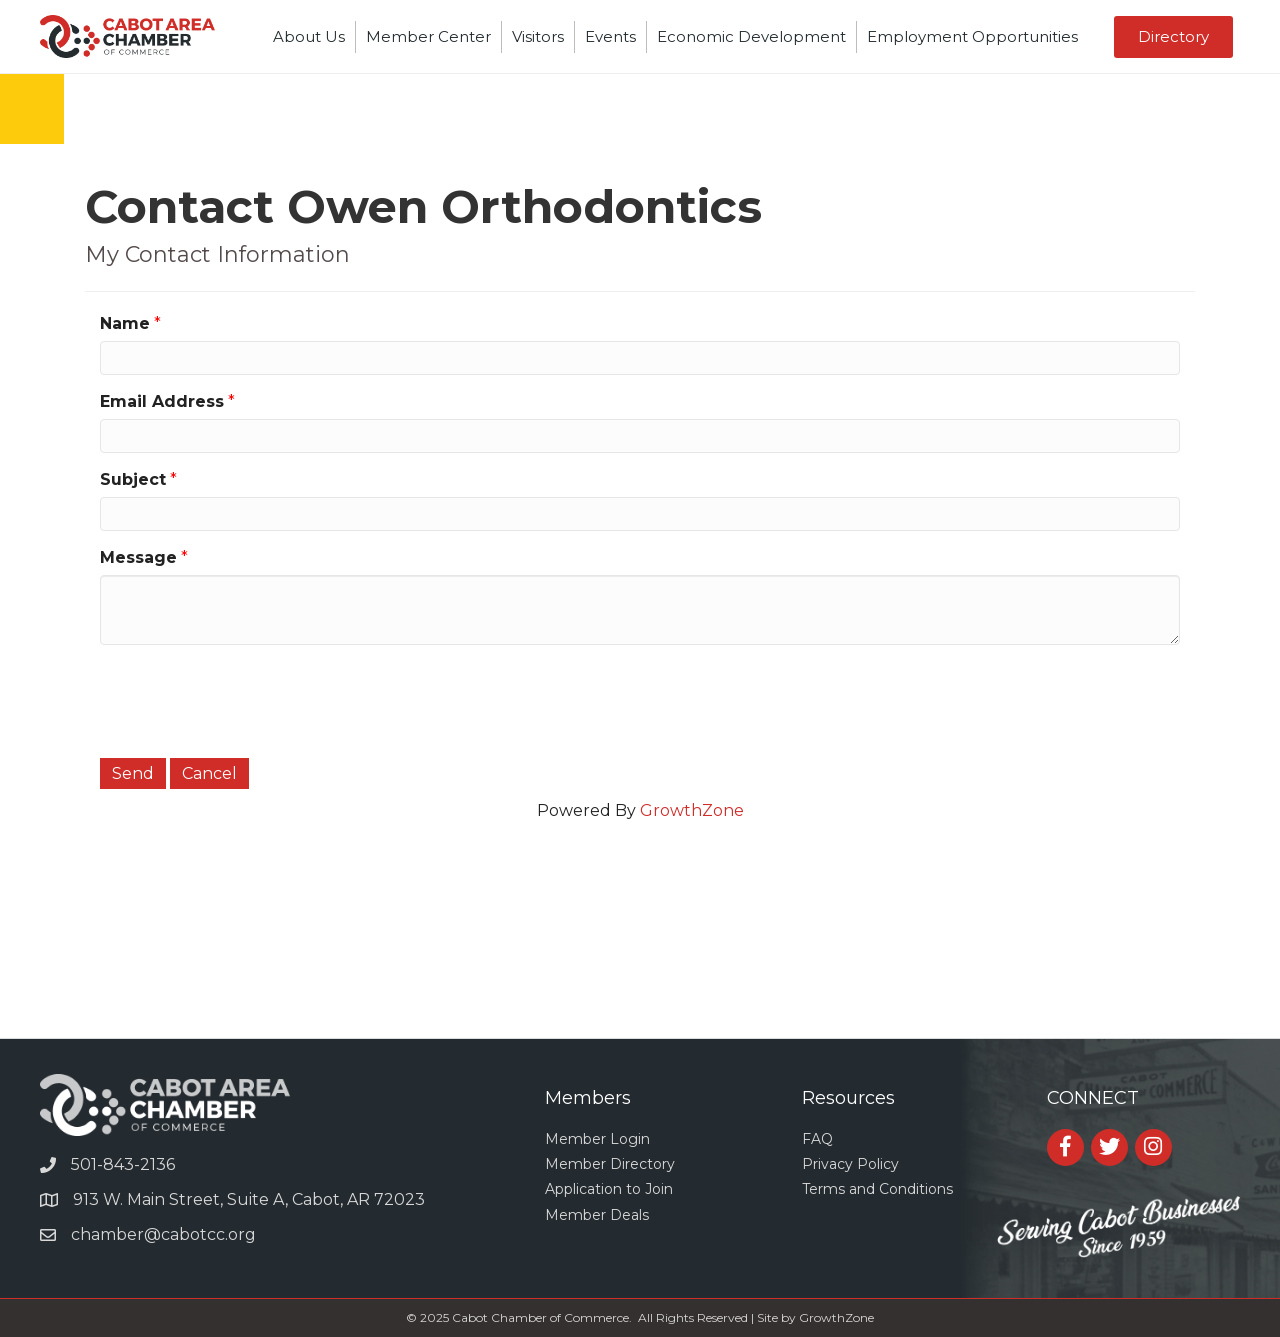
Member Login (597, 1139)
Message (138, 557)
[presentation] (252, 699)
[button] (1173, 37)
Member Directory (610, 1164)
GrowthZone (692, 810)
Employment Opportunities (972, 36)
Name (125, 323)
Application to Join (609, 1189)
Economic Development (751, 36)
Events (610, 36)
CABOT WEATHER (640, 963)
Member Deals (597, 1215)
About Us (309, 36)
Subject (133, 479)
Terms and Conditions (877, 1189)
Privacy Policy (850, 1164)
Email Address (162, 401)
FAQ (817, 1139)
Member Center (428, 36)
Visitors (538, 36)
